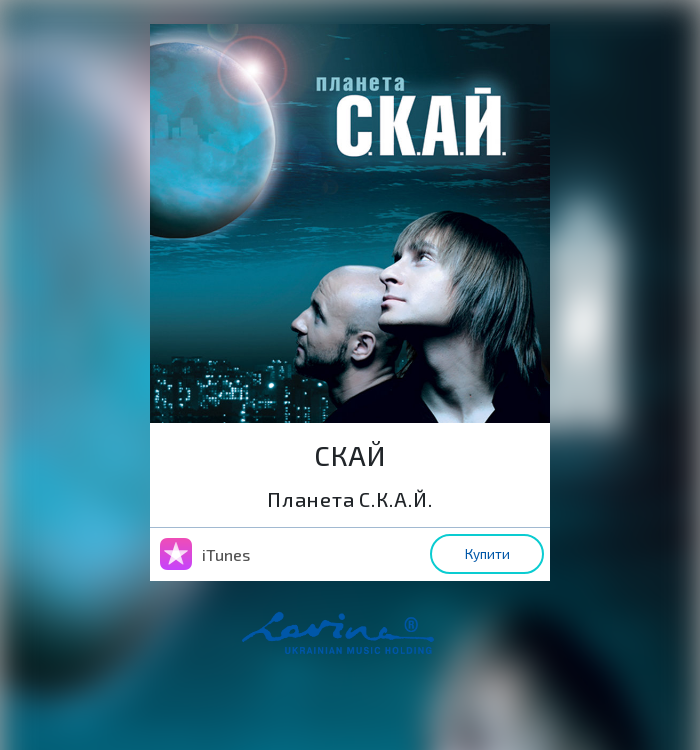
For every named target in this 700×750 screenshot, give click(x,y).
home (369, 643)
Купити (487, 554)
